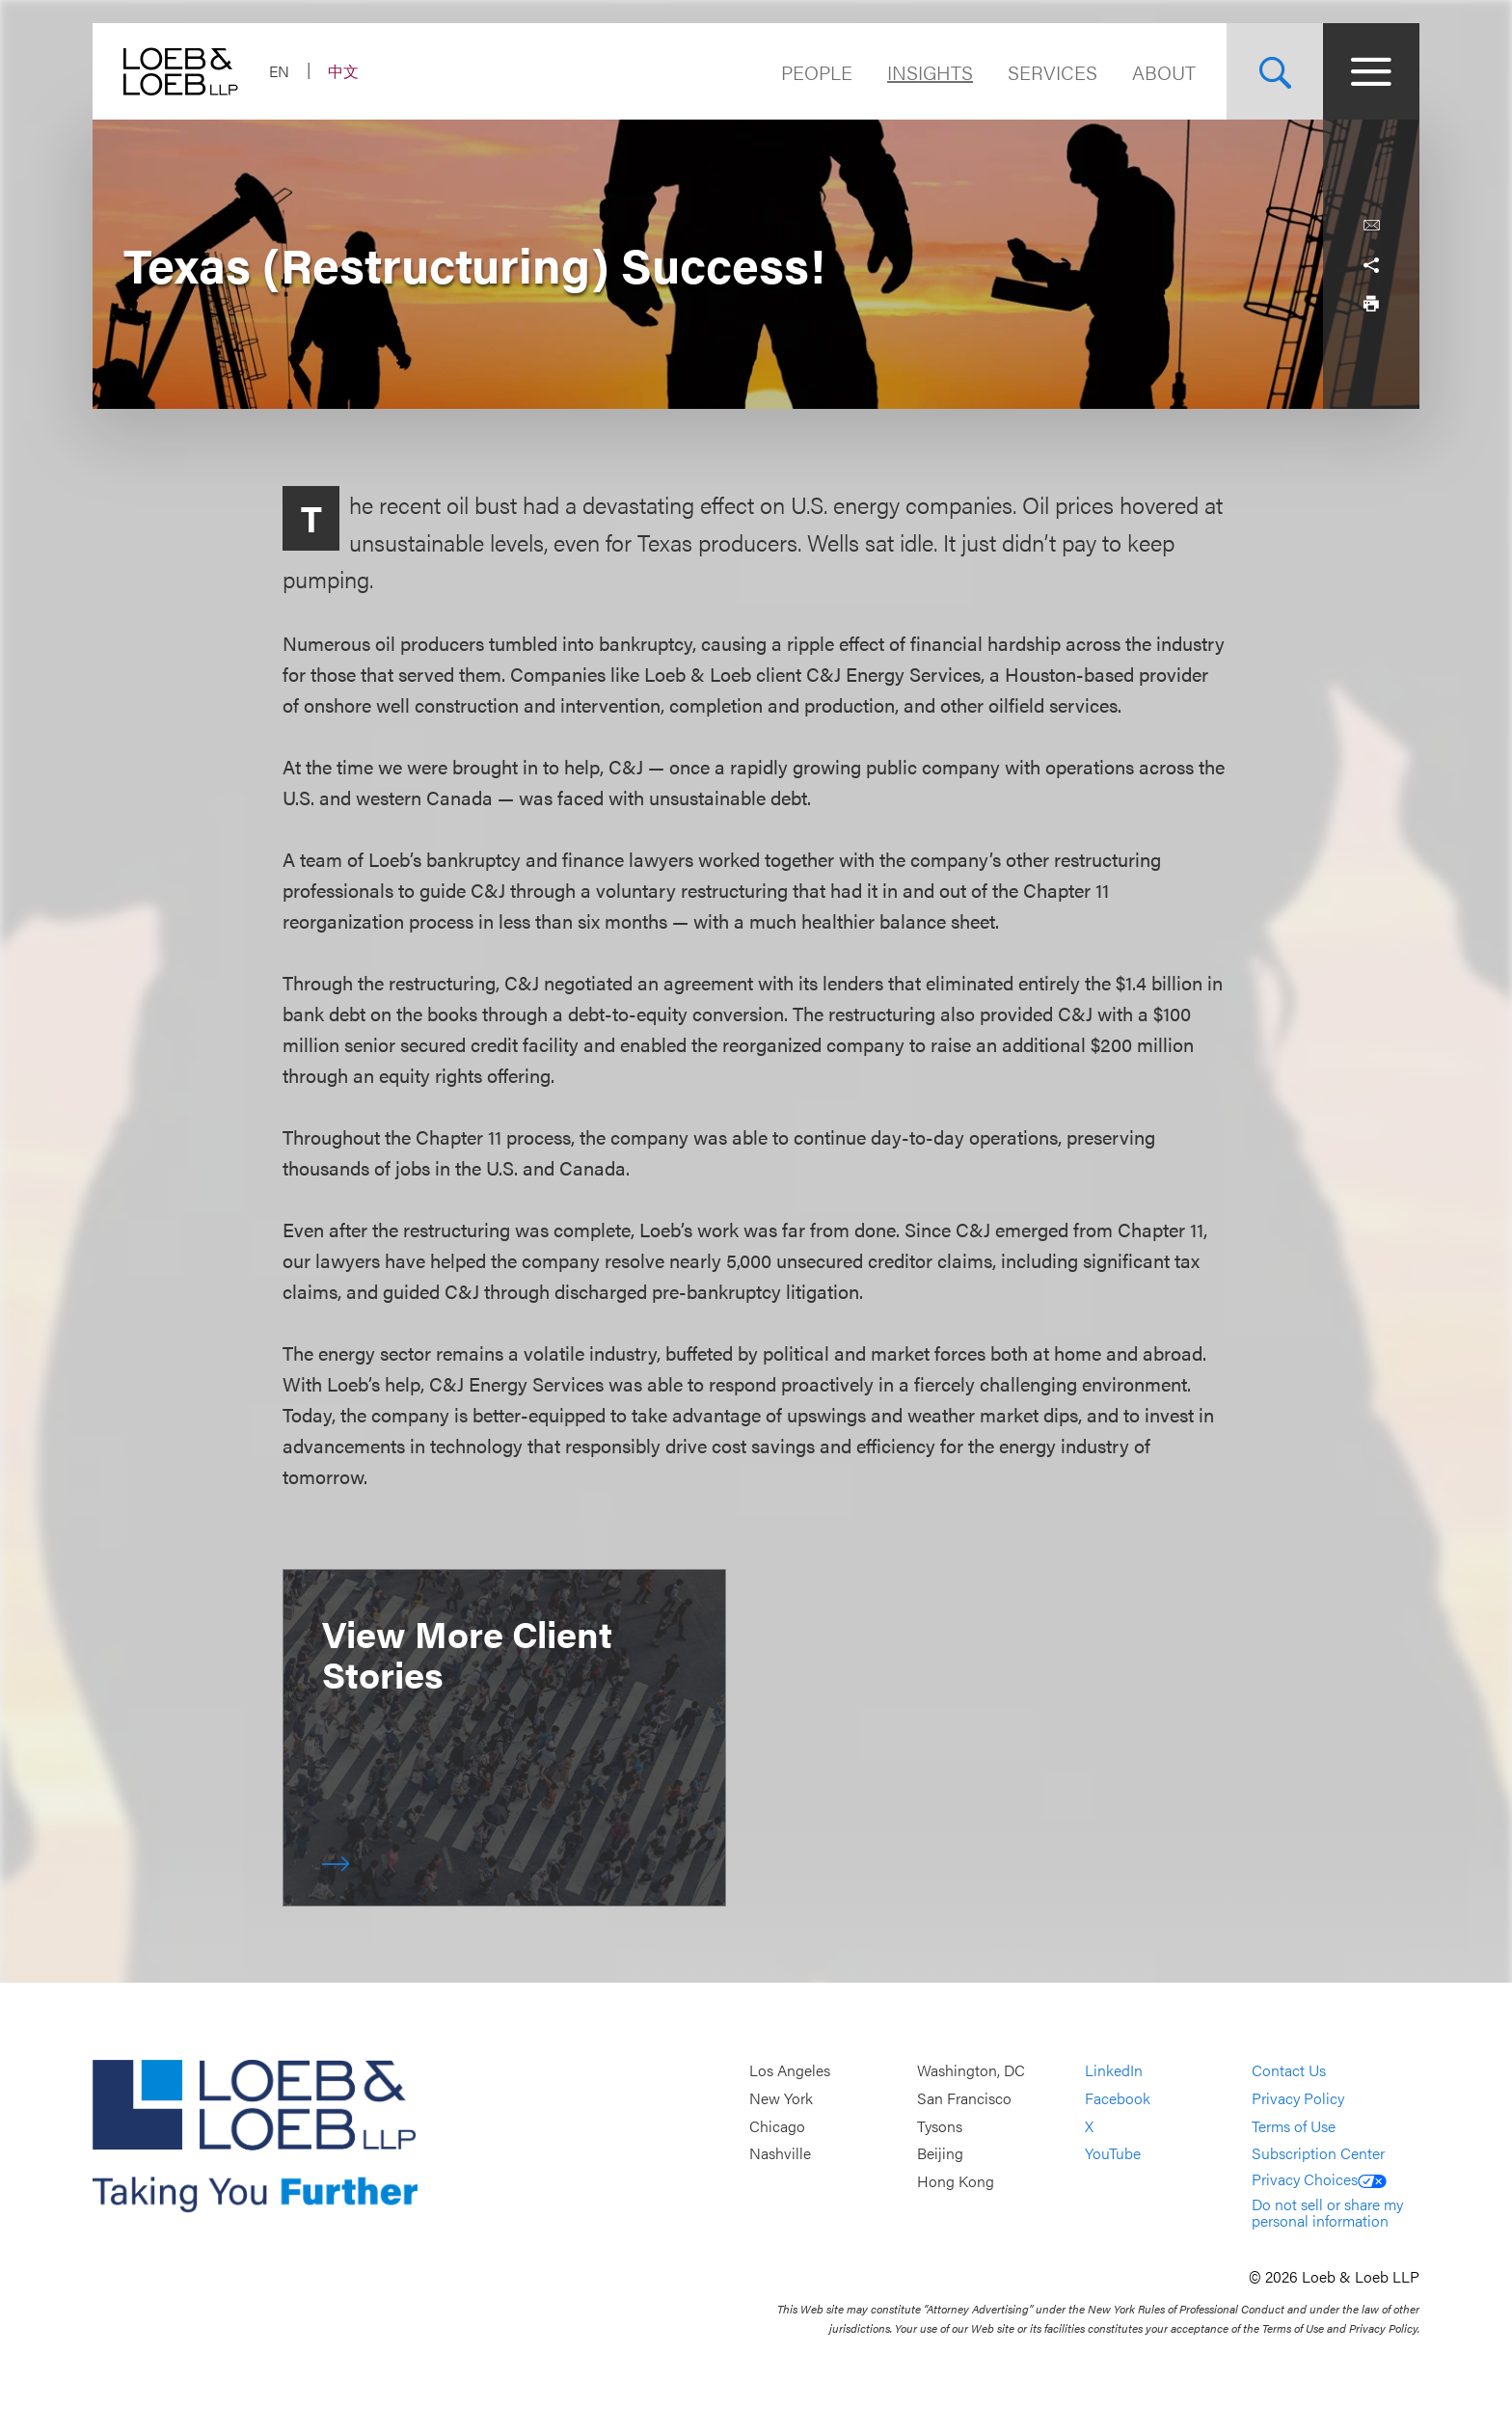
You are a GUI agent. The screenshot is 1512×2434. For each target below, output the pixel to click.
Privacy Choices (1319, 2179)
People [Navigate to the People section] (816, 72)
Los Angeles (789, 2071)
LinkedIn (1114, 2071)
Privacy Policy (1298, 2098)
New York (781, 2098)
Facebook (1117, 2098)
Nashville (780, 2153)
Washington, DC (971, 2071)
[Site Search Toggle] (1275, 71)
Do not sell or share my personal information (1327, 2212)
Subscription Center (1318, 2153)
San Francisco (964, 2098)
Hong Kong (955, 2181)
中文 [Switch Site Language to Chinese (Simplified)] (343, 71)
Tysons (939, 2126)
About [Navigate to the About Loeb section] (1164, 72)
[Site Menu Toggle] (1371, 71)
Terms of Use (1294, 2126)
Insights (930, 72)
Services (1052, 72)
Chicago (777, 2126)
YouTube (1113, 2153)
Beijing (940, 2153)
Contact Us (1289, 2071)
